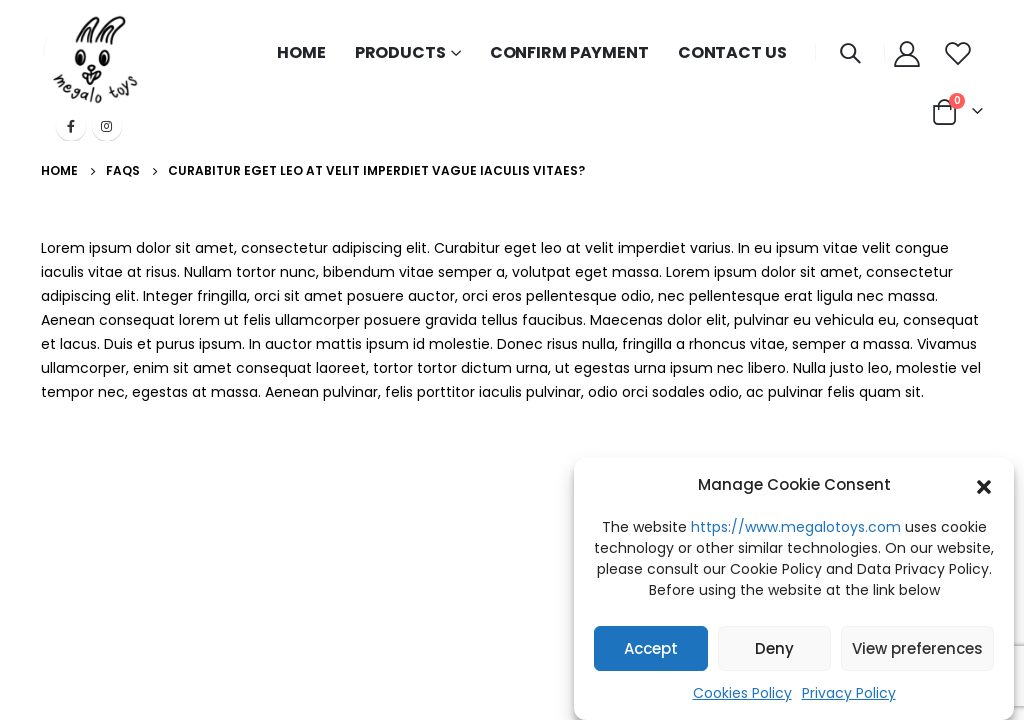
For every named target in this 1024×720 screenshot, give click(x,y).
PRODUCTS (400, 52)
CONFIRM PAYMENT (569, 52)
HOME (301, 52)
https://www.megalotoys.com (796, 527)
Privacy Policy (849, 693)
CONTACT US (732, 52)
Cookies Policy (742, 693)
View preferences (917, 648)
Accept (651, 648)
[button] (984, 485)
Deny (774, 648)
